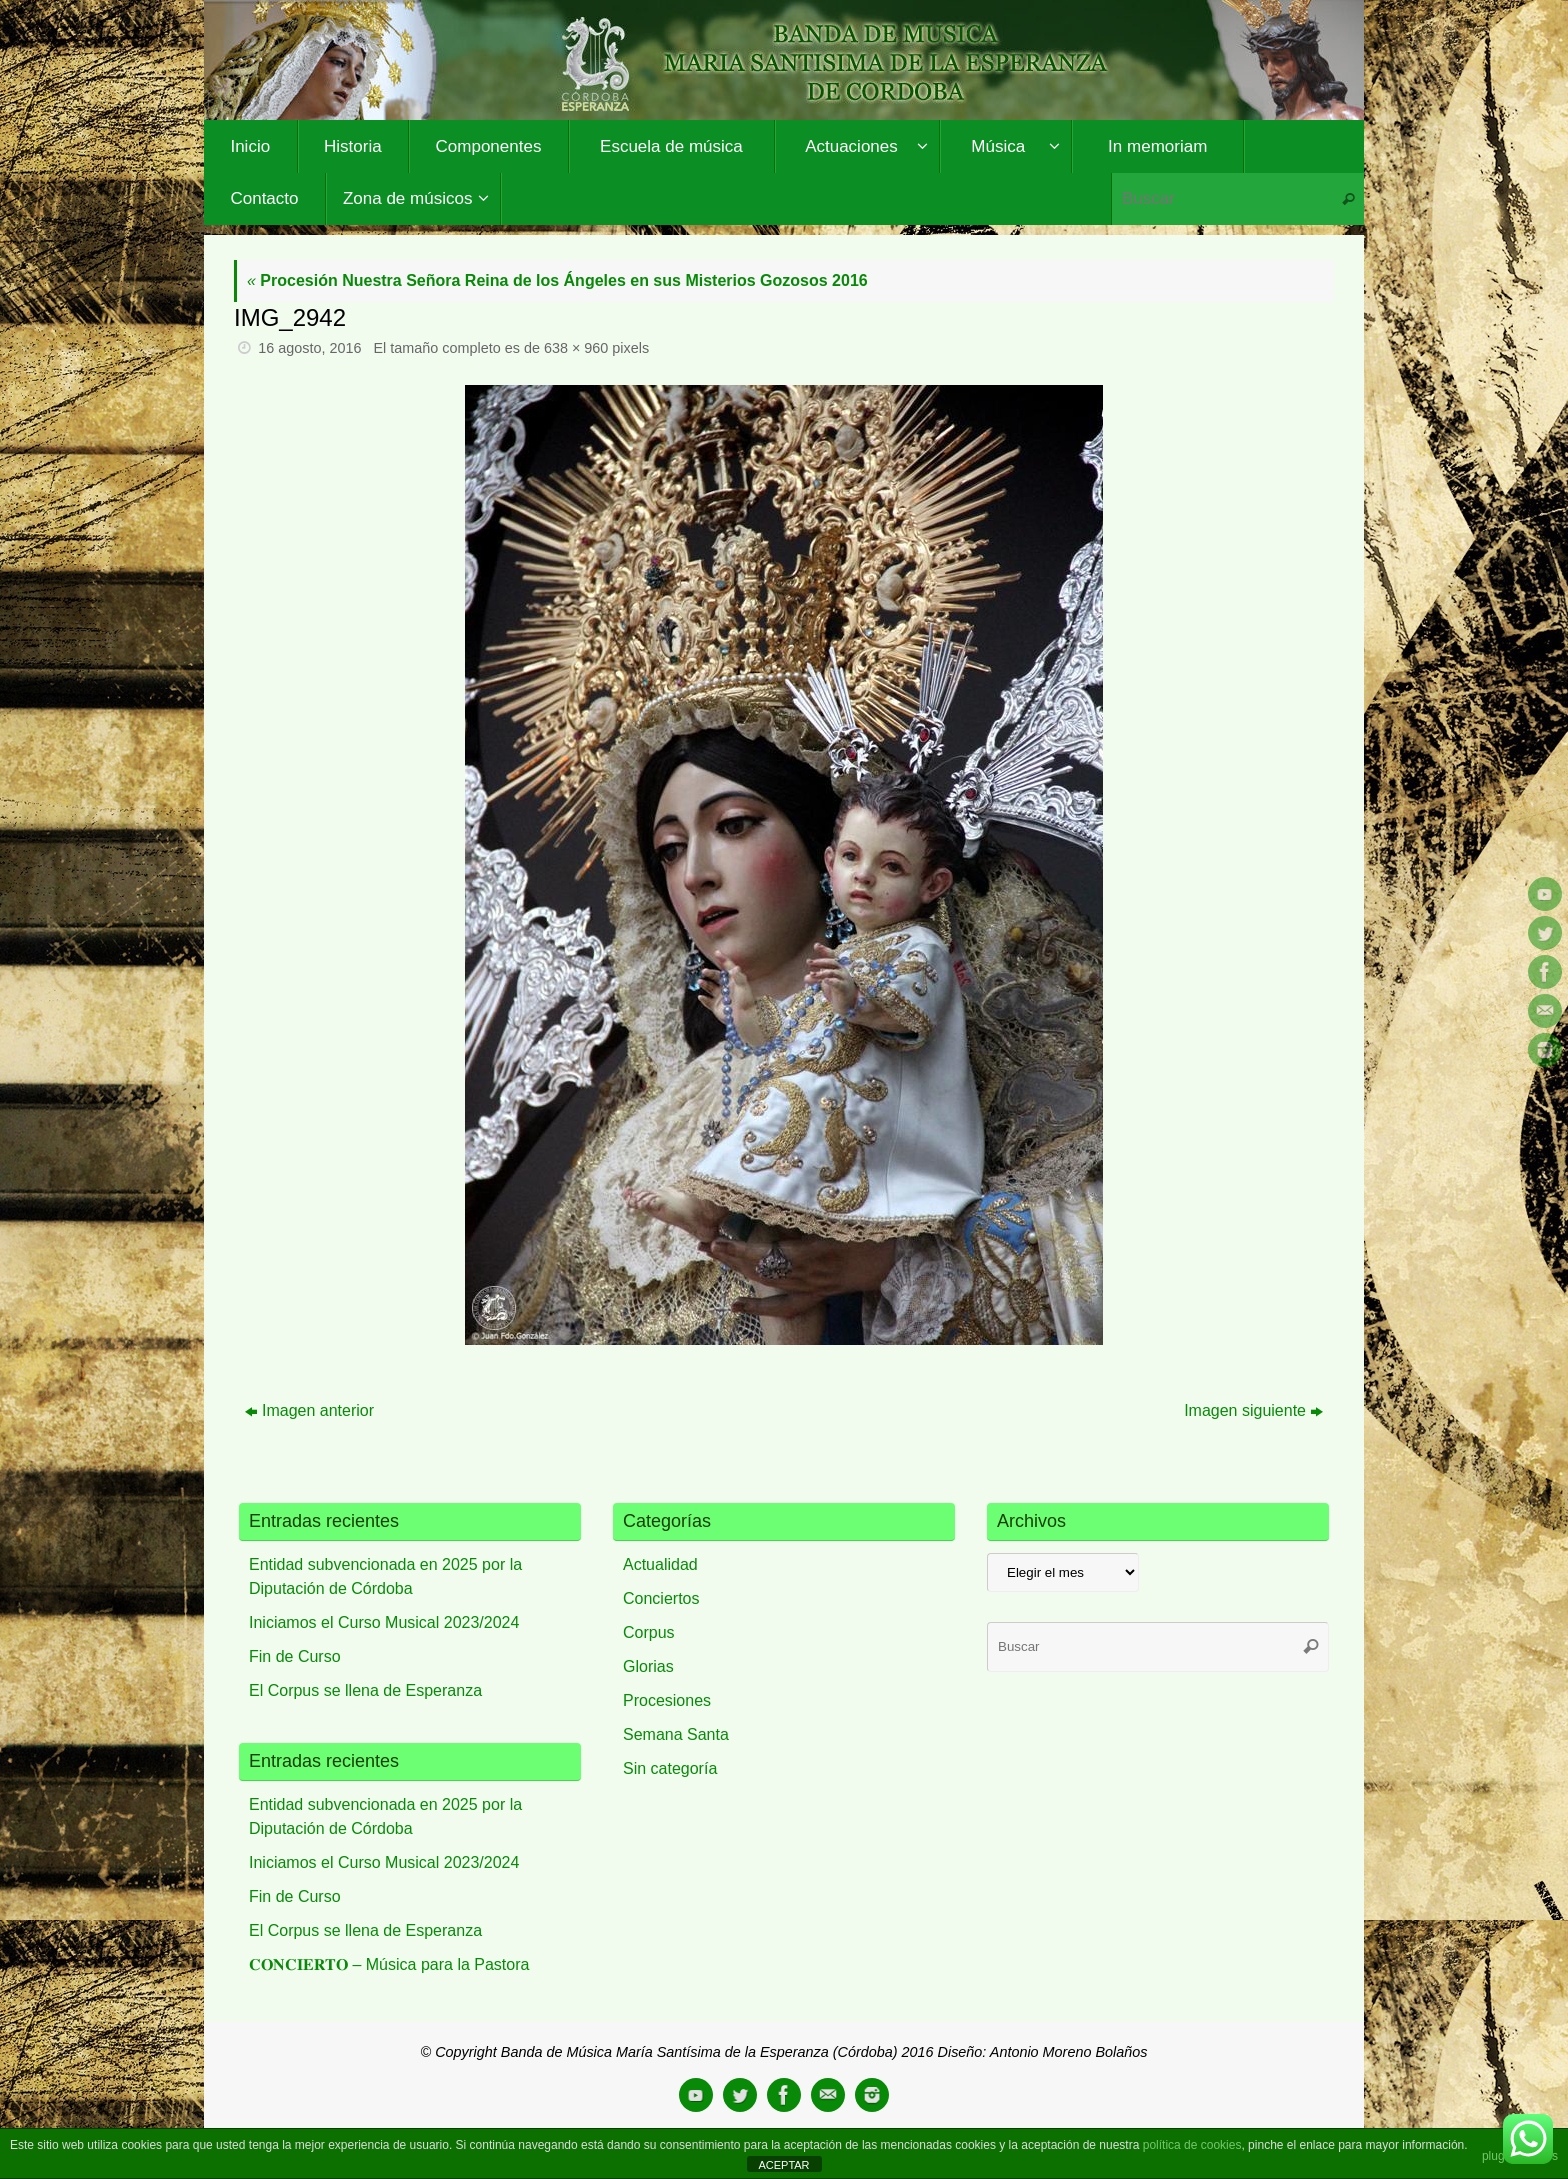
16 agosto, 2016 (309, 348)
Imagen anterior (309, 1410)
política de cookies (1192, 2145)
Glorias (648, 1666)
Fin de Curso (295, 1656)
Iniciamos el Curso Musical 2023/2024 (384, 1622)
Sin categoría (670, 1768)
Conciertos (661, 1598)
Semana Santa (676, 1734)
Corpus (649, 1632)
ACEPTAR (783, 2165)
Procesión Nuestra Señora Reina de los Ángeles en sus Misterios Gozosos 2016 (557, 280)
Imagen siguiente (1253, 1410)
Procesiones (667, 1700)
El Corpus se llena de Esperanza (365, 1690)
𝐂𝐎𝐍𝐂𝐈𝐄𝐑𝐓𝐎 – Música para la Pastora (389, 1964)
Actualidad (660, 1564)
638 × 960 (576, 348)
